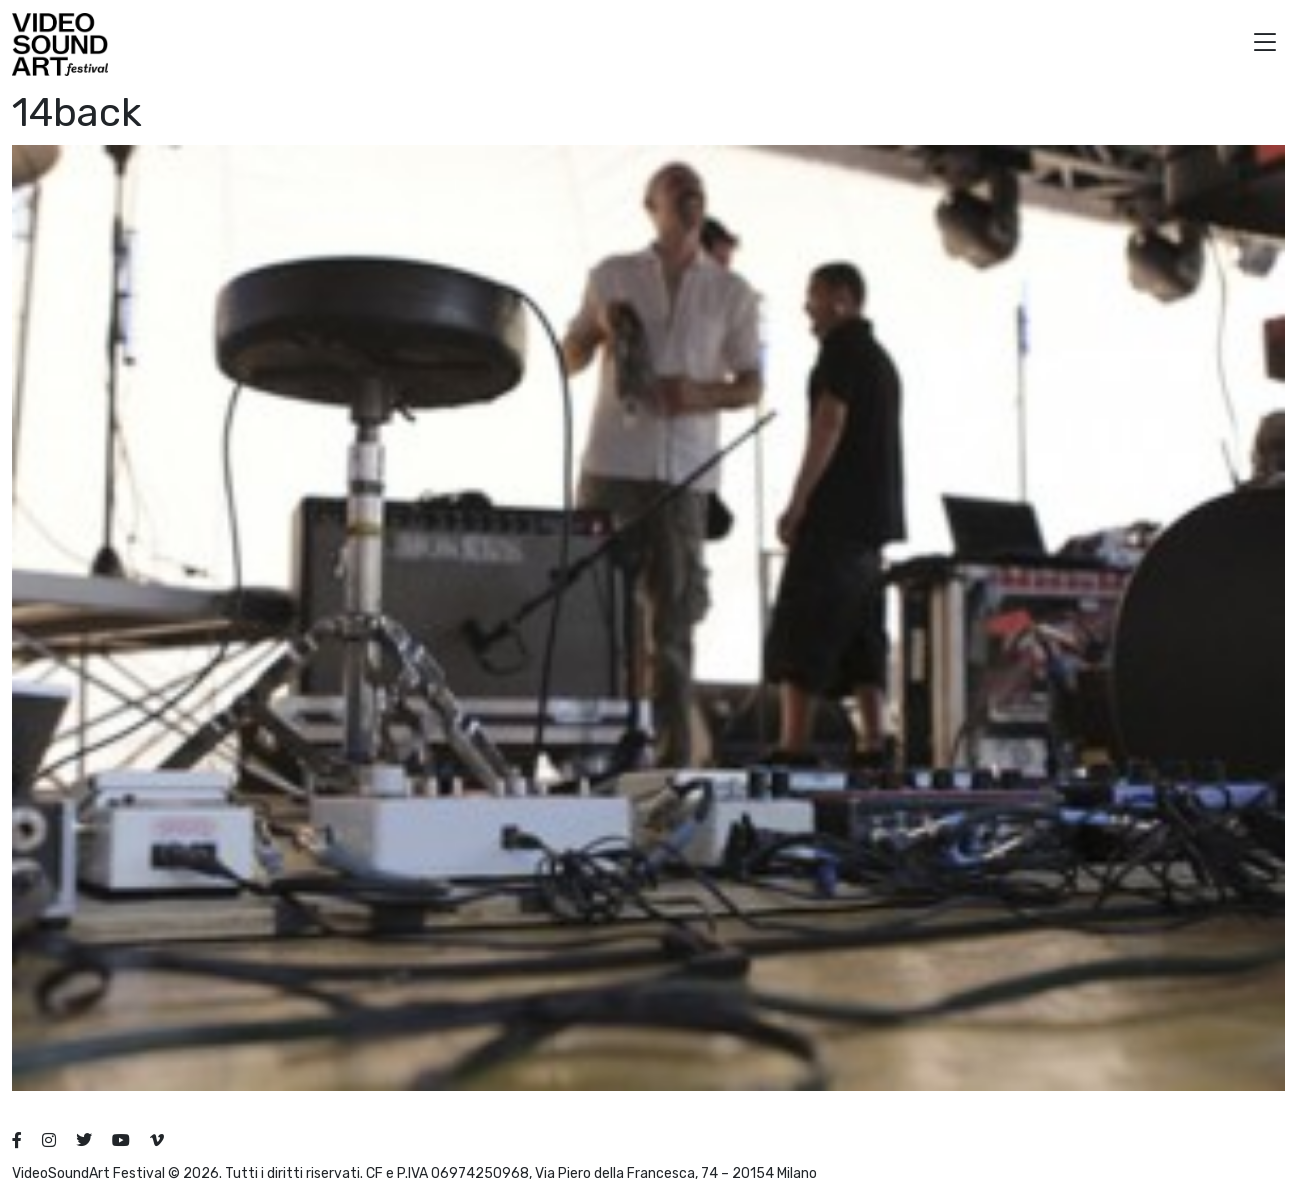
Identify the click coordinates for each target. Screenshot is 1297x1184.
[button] (1265, 44)
